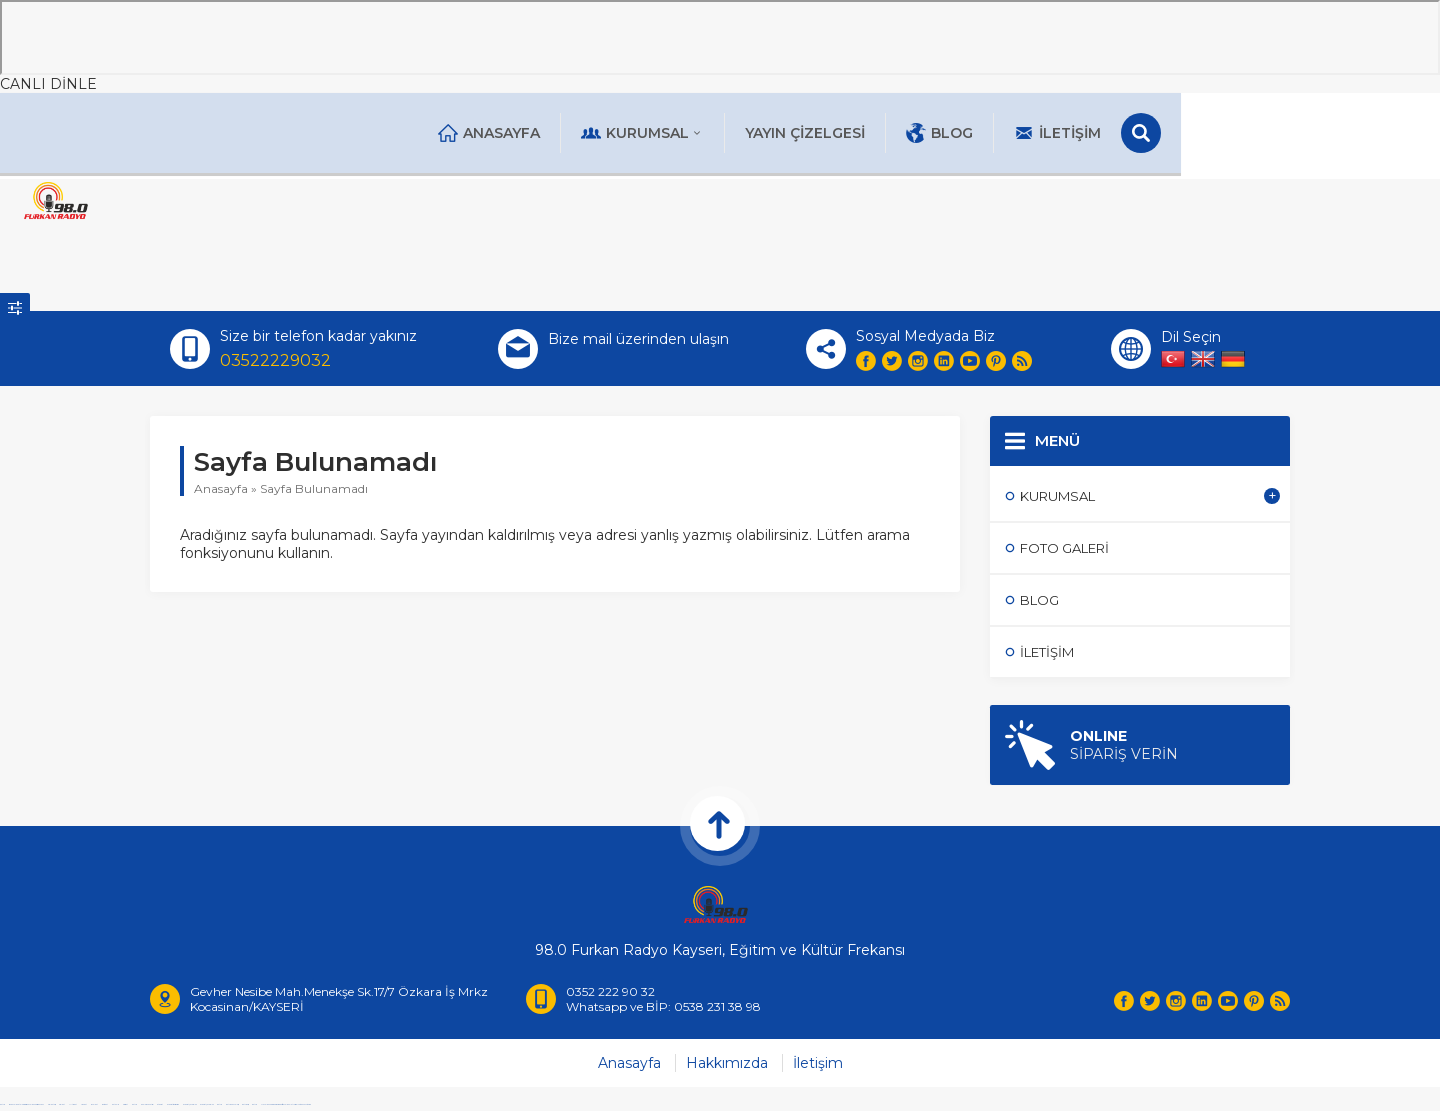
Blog (1068, 133)
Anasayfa (618, 133)
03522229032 (275, 362)
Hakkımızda (727, 1069)
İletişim (1186, 133)
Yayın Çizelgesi (934, 133)
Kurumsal (771, 133)
